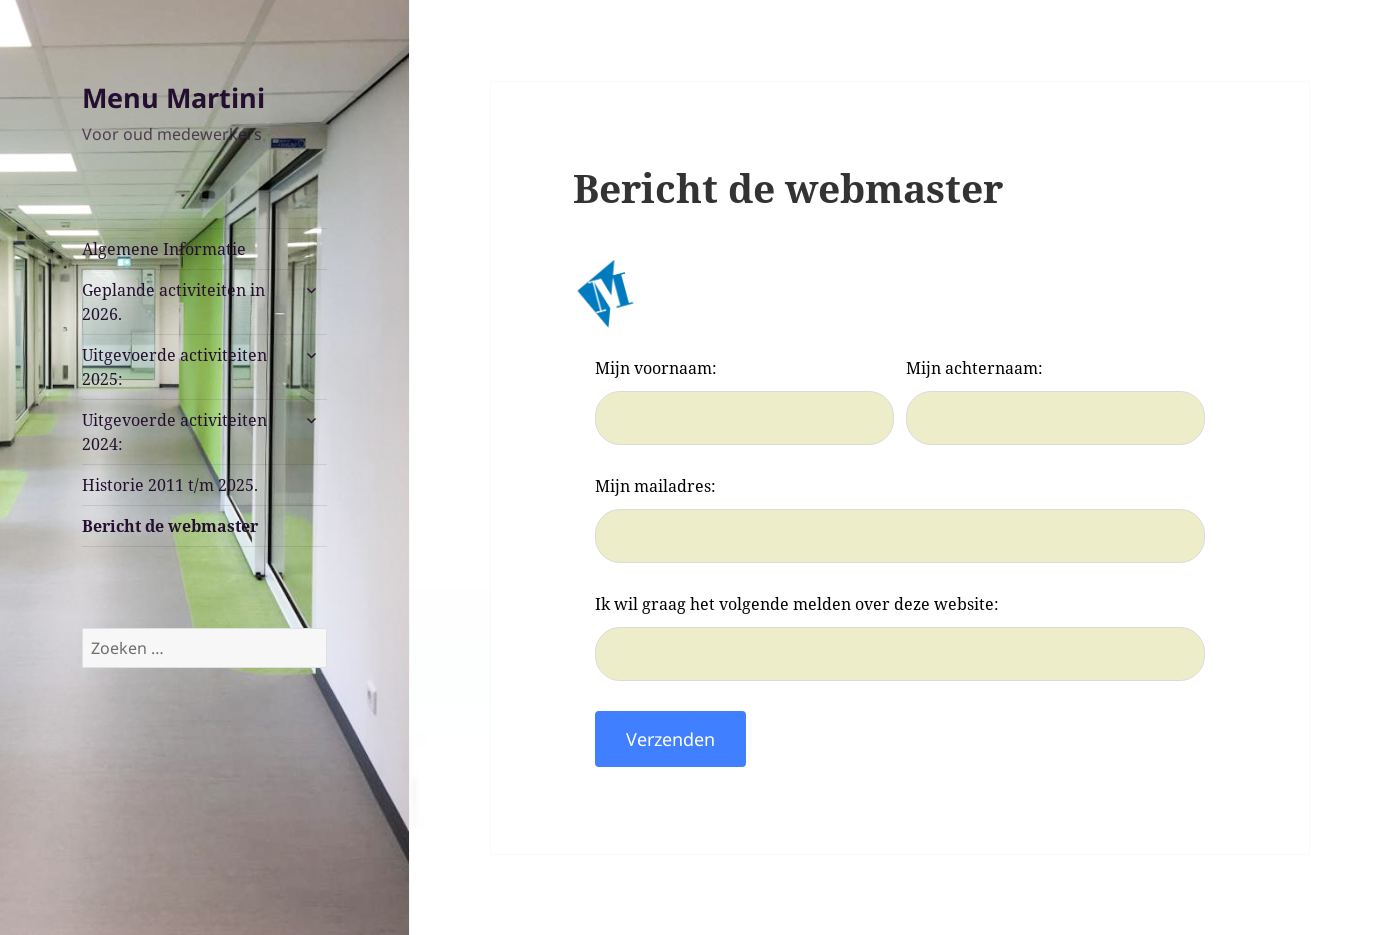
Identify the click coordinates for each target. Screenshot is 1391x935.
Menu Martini (173, 97)
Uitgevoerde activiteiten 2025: (174, 367)
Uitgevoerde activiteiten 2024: (174, 432)
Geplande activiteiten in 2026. (173, 302)
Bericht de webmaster (170, 526)
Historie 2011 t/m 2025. (170, 485)
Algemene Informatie (164, 249)
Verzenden (670, 739)
